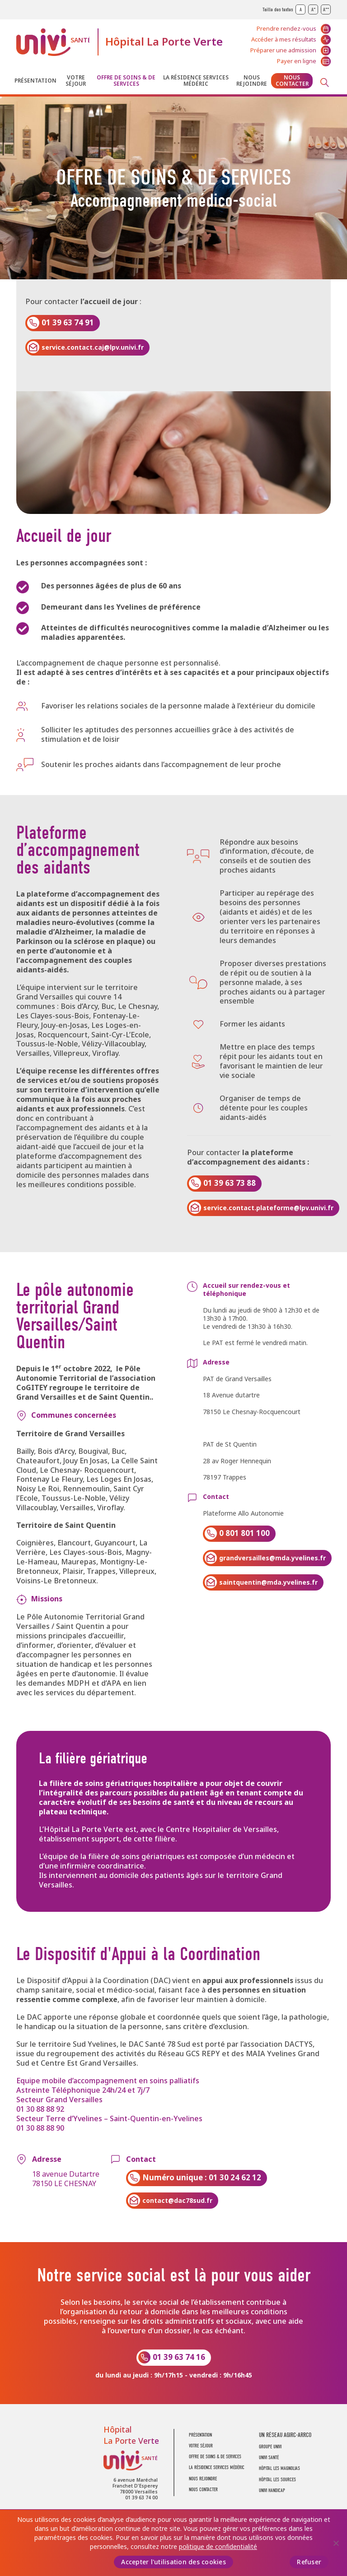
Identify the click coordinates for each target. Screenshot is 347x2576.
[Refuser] (335, 2543)
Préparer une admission (283, 50)
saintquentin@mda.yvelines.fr (268, 1582)
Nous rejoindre (251, 81)
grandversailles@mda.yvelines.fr (272, 1558)
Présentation (35, 81)
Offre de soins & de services (126, 81)
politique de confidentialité (218, 2546)
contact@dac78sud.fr (177, 2200)
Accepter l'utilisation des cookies (173, 2562)
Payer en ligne (296, 61)
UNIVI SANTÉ (269, 2457)
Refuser (309, 2562)
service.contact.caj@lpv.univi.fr (93, 347)
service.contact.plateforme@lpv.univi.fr (268, 1207)
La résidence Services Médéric (196, 81)
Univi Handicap (272, 2490)
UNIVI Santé (52, 42)
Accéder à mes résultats (283, 39)
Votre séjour (76, 81)
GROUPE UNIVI (270, 2447)
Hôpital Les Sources (277, 2480)
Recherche (324, 82)
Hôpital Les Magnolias (279, 2468)
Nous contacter (292, 81)
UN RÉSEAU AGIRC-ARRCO (285, 2435)
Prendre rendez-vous (286, 28)
